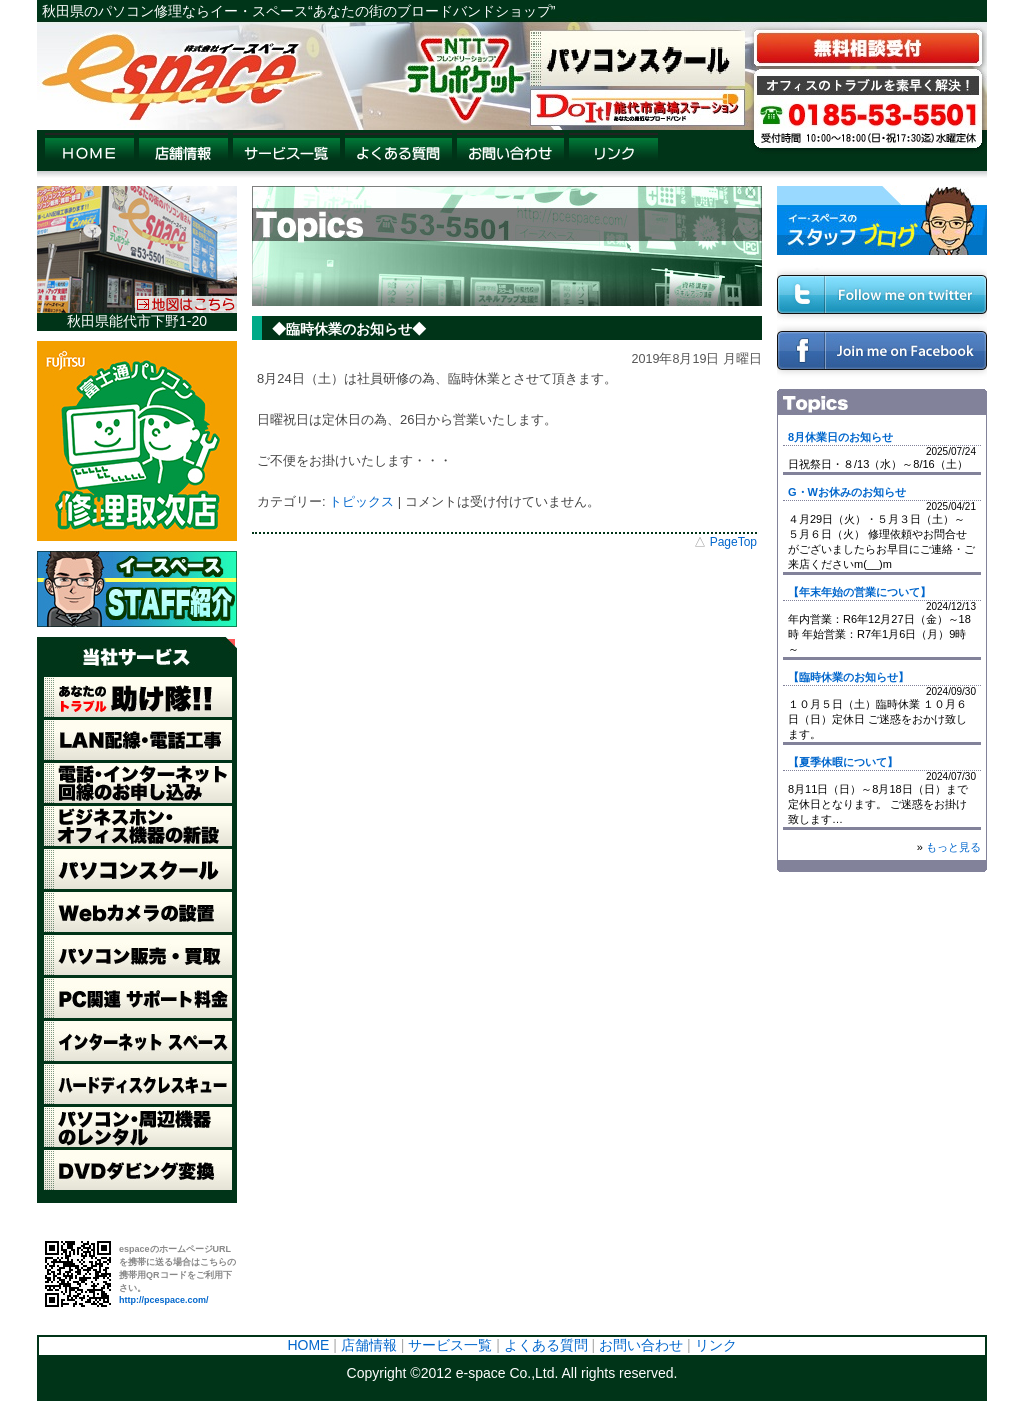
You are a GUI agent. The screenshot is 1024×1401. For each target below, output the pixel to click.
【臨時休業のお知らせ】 (848, 677)
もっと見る (953, 847)
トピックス (361, 501)
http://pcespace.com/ (164, 1300)
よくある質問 (546, 1345)
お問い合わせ (641, 1345)
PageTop (733, 542)
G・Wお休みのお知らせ (847, 492)
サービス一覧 (450, 1345)
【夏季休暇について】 (843, 762)
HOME (308, 1345)
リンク (716, 1345)
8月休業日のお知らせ (840, 437)
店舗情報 (369, 1345)
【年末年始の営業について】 (859, 592)
